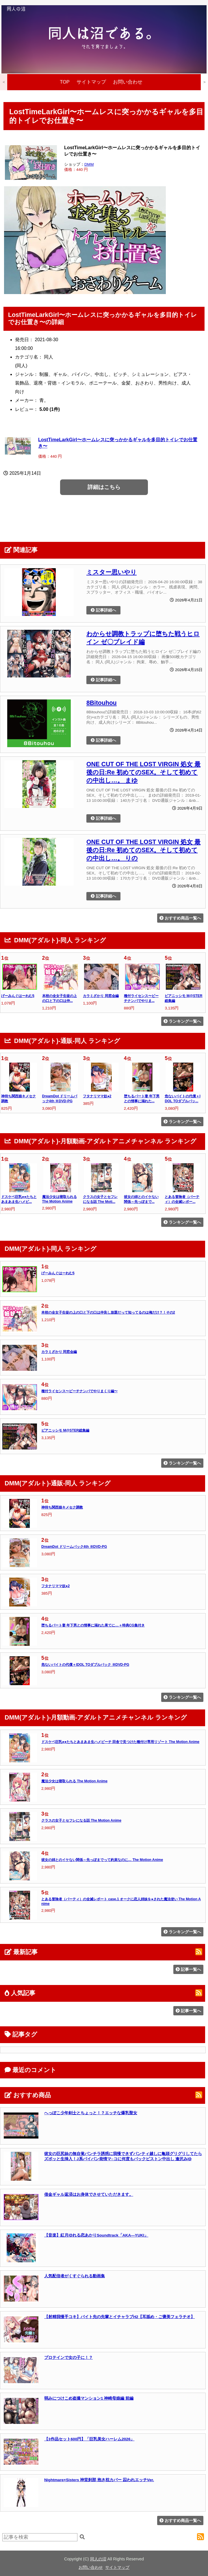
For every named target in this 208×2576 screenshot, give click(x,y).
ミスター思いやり (111, 572)
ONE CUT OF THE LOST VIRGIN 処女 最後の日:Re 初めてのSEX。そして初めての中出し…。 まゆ (143, 772)
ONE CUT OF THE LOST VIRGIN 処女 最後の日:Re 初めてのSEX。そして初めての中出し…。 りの (143, 850)
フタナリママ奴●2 (97, 1096)
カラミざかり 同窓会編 (100, 996)
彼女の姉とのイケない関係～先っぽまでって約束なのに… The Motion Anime (102, 1860)
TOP (65, 82)
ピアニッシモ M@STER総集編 (65, 1430)
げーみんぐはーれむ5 (17, 996)
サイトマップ (91, 82)
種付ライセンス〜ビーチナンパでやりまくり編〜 (79, 1391)
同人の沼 (98, 2559)
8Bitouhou (101, 702)
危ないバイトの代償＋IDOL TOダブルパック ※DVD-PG (85, 1665)
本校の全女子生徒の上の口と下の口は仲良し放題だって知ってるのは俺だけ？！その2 (108, 1312)
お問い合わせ (127, 82)
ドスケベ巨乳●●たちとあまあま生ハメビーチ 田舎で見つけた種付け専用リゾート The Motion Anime (120, 1742)
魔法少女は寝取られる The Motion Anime (74, 1781)
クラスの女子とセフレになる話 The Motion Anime (81, 1820)
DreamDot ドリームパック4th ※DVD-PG (74, 1547)
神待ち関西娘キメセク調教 (62, 1507)
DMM (89, 164)
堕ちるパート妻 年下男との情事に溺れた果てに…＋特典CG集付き (93, 1625)
